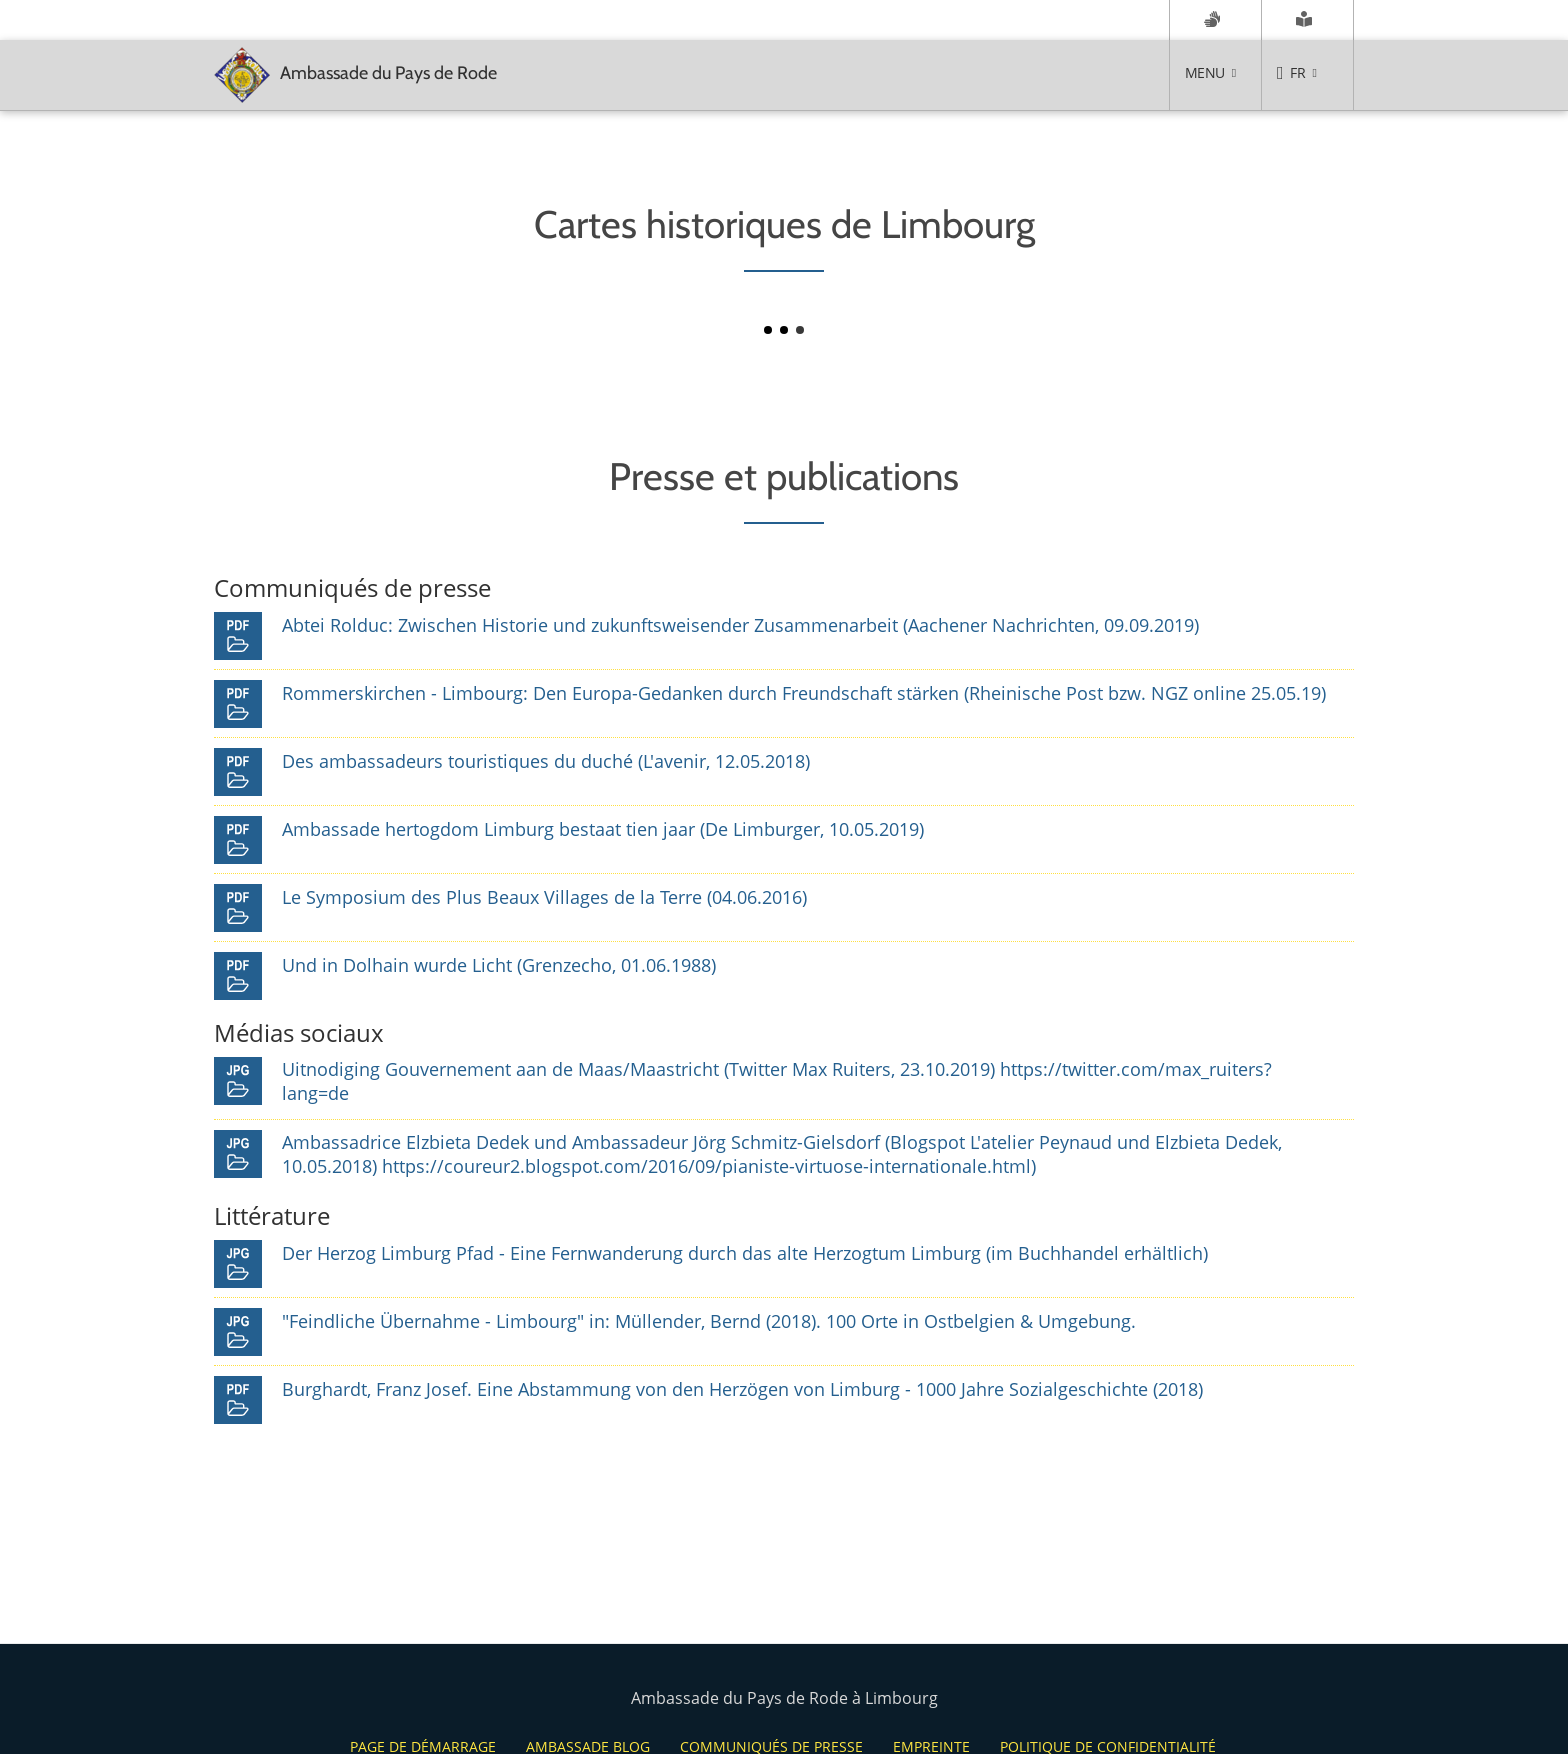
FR (1297, 72)
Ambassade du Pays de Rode (355, 75)
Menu (1204, 72)
